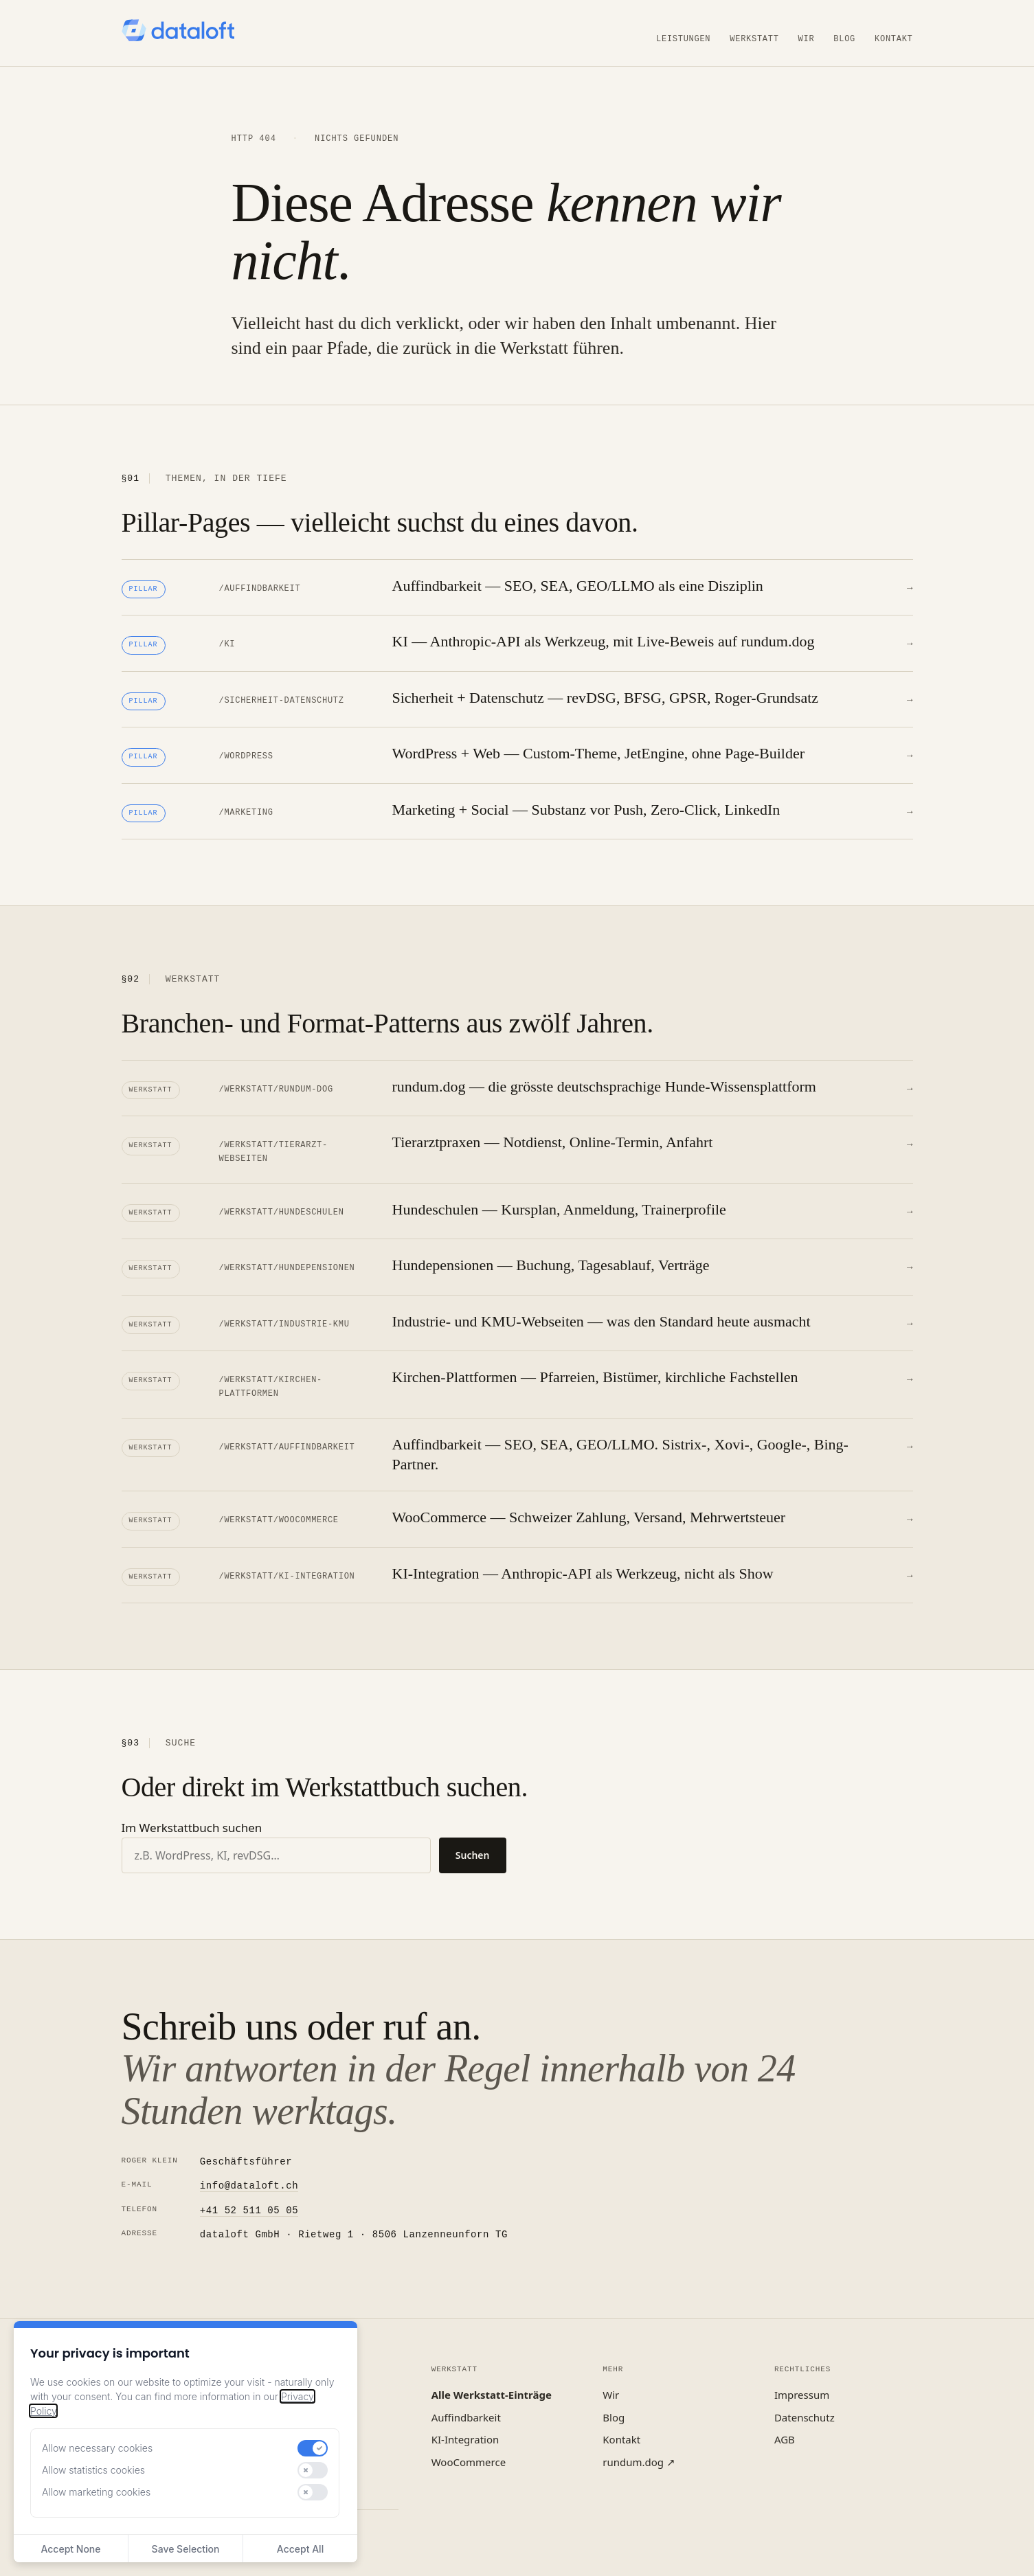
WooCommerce (468, 2443)
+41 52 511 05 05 (249, 2191)
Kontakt (893, 38)
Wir (806, 38)
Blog (844, 38)
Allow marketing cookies (96, 2492)
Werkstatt (754, 38)
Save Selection (186, 2549)
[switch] (312, 2448)
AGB (784, 2420)
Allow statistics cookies (93, 2470)
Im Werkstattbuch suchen (192, 1808)
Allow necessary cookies (97, 2448)
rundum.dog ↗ (639, 2443)
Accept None (70, 2549)
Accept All (300, 2549)
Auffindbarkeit (466, 2398)
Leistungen (683, 38)
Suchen (473, 1835)
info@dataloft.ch (249, 2166)
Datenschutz (804, 2398)
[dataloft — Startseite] (178, 30)
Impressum (801, 2375)
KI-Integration (465, 2420)
